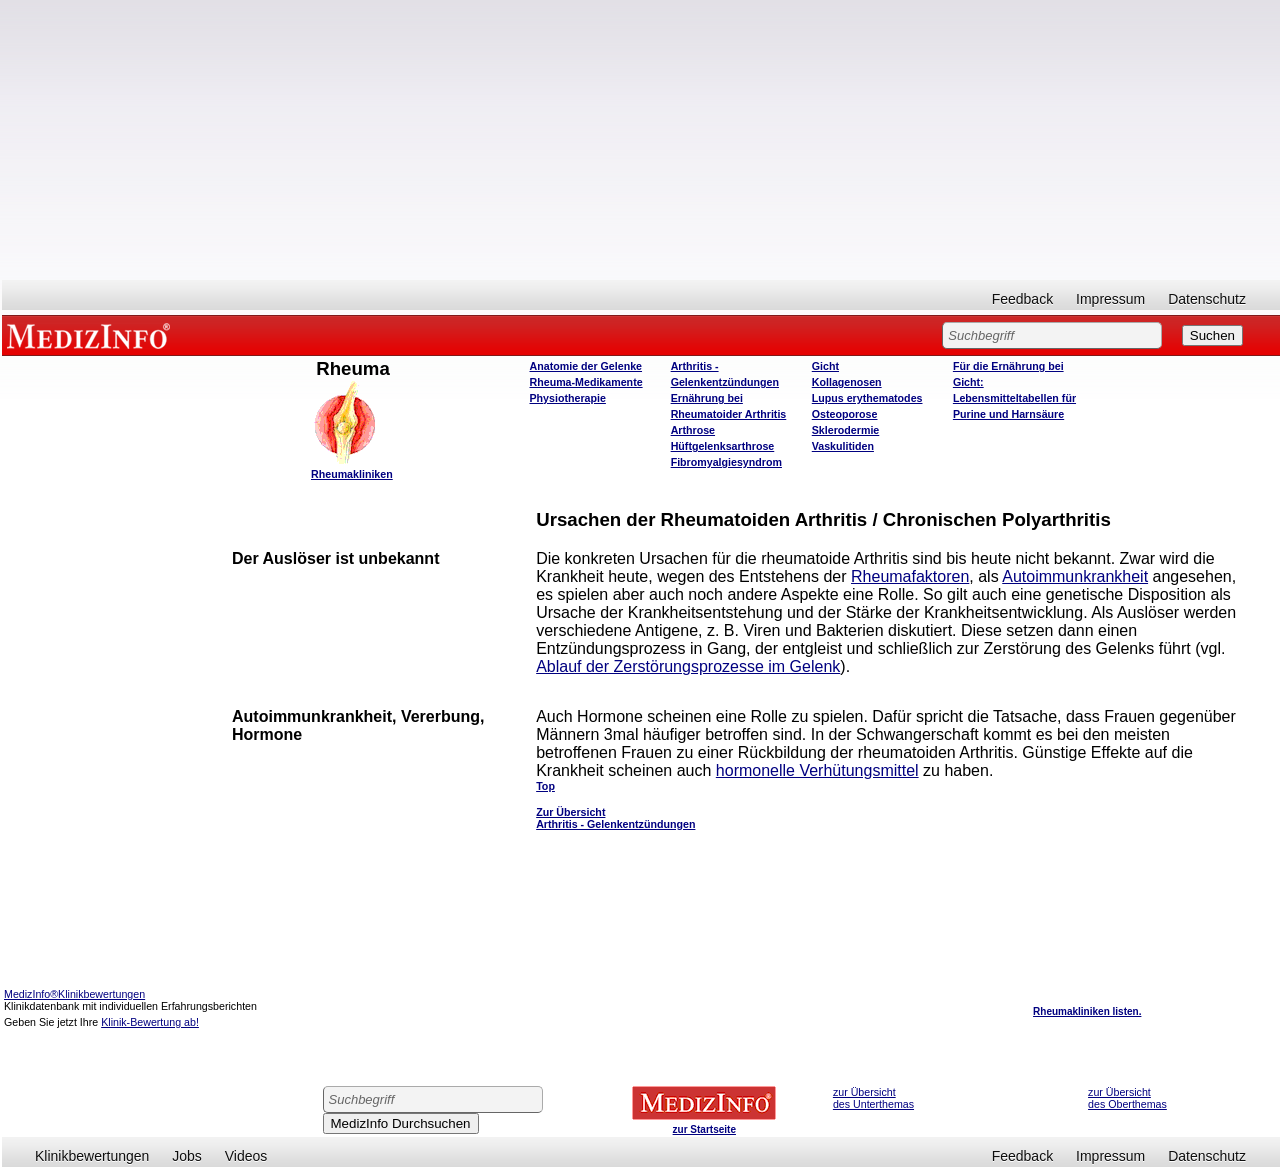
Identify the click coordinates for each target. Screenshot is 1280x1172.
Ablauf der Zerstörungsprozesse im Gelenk (688, 666)
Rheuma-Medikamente (586, 382)
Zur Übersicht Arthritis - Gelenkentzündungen (615, 818)
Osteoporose (845, 414)
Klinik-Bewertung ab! (150, 1022)
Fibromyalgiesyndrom (726, 462)
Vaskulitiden (843, 446)
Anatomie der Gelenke (586, 366)
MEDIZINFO (92, 335)
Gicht (825, 366)
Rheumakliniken (352, 474)
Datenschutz (1207, 299)
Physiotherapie (568, 398)
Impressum (1110, 299)
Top (545, 786)
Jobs (187, 1156)
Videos (246, 1156)
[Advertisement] (641, 140)
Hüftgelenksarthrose (723, 446)
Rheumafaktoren (910, 576)
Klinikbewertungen (92, 1156)
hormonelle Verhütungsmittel (817, 770)
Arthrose (693, 430)
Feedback (1022, 299)
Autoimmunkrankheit (1075, 576)
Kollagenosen (847, 382)
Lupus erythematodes (867, 398)
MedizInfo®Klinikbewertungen (74, 994)
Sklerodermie (846, 430)
